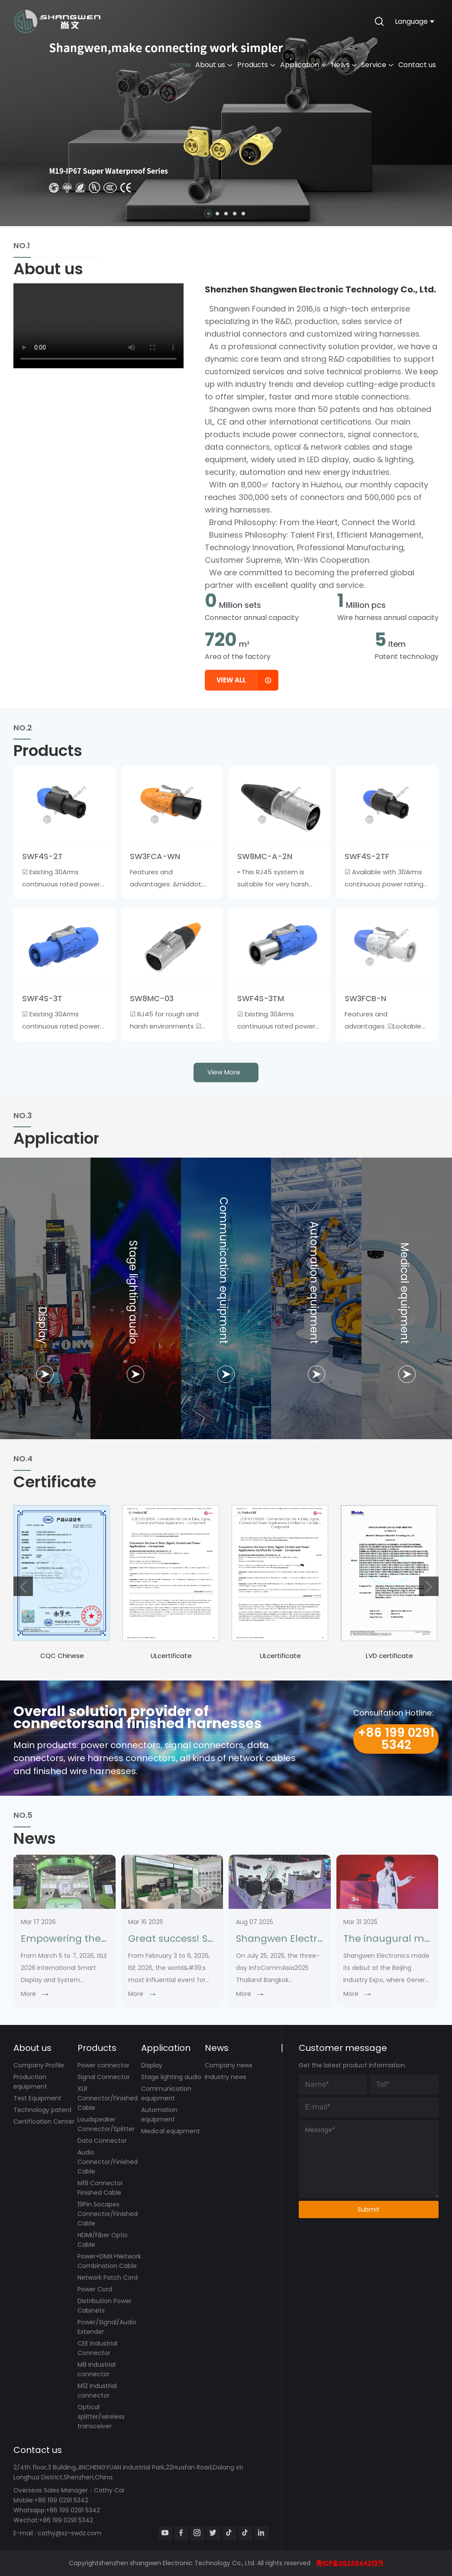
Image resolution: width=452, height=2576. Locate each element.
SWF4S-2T (42, 856)
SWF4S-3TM (260, 998)
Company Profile (38, 2065)
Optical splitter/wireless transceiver (101, 2416)
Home (180, 65)
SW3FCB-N (365, 998)
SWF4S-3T (42, 998)
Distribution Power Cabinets (104, 2306)
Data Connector (102, 2140)
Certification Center (43, 2121)
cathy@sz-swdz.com (69, 2533)
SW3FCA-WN (155, 856)
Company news (228, 2065)
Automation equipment (159, 2115)
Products (256, 65)
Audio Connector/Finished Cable (107, 2162)
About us (213, 65)
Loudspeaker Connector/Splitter (106, 2124)
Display (151, 2065)
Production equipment (30, 2082)
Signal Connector (103, 2077)
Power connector (103, 2065)
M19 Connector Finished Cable (100, 2188)
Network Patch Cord (107, 2277)
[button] (208, 213)
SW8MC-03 (152, 998)
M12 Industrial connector (97, 2390)
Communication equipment (166, 2093)
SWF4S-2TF (367, 856)
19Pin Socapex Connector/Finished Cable (107, 2214)
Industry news (225, 2077)
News (344, 65)
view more (223, 1072)
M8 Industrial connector (96, 2369)
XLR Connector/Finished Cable (107, 2098)
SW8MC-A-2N (264, 856)
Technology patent (42, 2110)
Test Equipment (37, 2098)
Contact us (417, 65)
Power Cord (94, 2289)
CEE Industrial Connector (97, 2348)
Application (303, 65)
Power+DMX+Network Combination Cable (109, 2261)
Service (377, 65)
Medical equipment (170, 2131)
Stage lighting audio (171, 2077)
